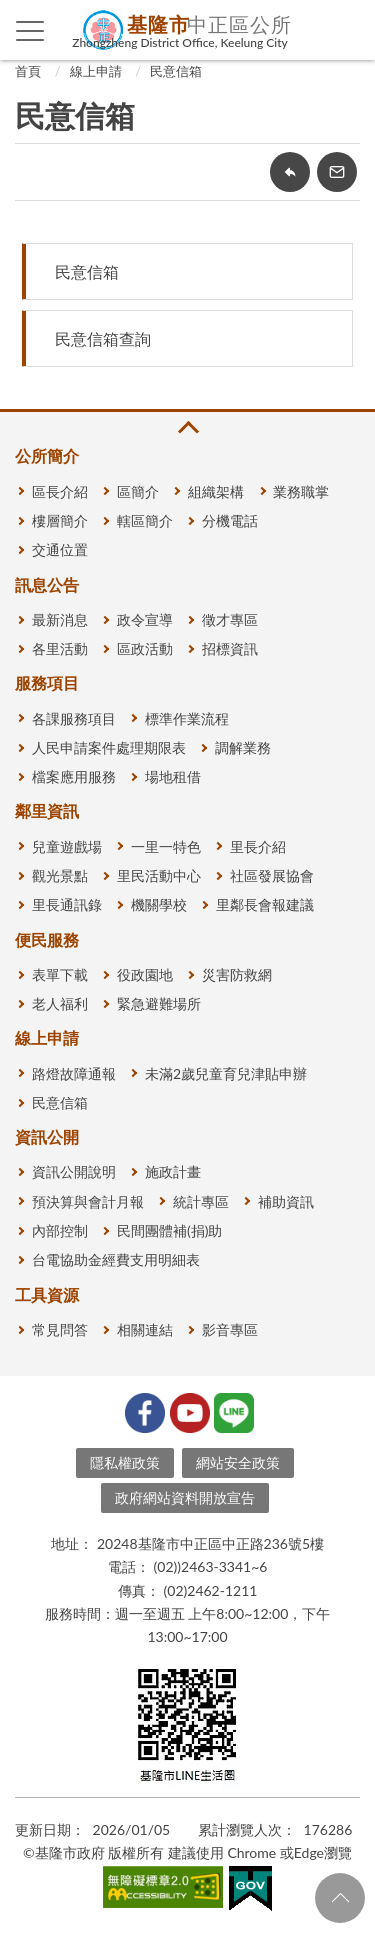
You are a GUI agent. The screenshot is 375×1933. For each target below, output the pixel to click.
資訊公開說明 (74, 1171)
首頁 (28, 71)
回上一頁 (290, 172)
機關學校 (159, 904)
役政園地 (145, 974)
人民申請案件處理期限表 (109, 747)
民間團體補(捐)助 (169, 1230)
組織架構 (216, 491)
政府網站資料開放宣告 (185, 1497)
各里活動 (60, 648)
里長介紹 (258, 846)
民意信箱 (176, 71)
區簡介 (138, 491)
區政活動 (145, 648)
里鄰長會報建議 (265, 904)
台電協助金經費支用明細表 (116, 1259)
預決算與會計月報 (88, 1201)
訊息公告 (47, 584)
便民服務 (47, 939)
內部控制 (60, 1230)
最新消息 (60, 619)
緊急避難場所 (159, 1003)
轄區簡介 (145, 520)
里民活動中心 (159, 875)
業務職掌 (301, 491)
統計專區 (201, 1201)
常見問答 (60, 1329)
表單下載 (60, 974)
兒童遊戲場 (67, 846)
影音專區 (230, 1329)
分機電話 (230, 520)
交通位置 (60, 549)
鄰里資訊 (47, 810)
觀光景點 (60, 875)
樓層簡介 (60, 520)
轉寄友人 (337, 172)
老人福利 (60, 1003)
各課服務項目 (74, 718)
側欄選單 (30, 31)
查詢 (345, 30)
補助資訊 (286, 1201)
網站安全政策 (238, 1462)
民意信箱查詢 (103, 338)
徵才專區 (230, 619)
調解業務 (243, 747)
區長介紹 (60, 491)
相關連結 (145, 1329)
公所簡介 (47, 455)
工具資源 (47, 1294)
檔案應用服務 (74, 776)
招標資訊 (230, 648)
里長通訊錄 (67, 904)
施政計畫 (173, 1171)
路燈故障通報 (74, 1073)
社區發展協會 (272, 875)
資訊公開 (47, 1136)
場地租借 (173, 776)
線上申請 (96, 71)
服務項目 (47, 682)
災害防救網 (237, 974)
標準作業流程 (187, 718)
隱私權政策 (125, 1462)
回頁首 (340, 1898)
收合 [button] (187, 427)
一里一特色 (166, 846)
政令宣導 (145, 619)
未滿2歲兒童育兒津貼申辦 (226, 1073)
